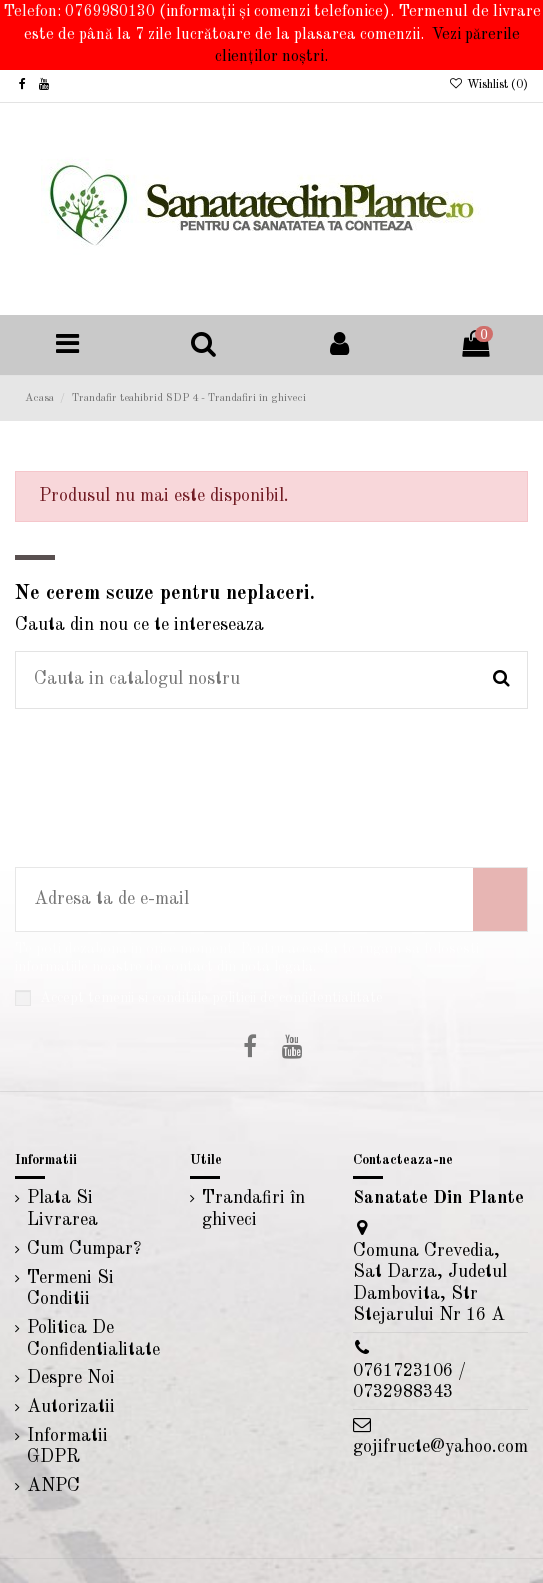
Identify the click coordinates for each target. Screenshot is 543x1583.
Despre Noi (71, 1378)
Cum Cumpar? (84, 1249)
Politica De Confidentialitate (93, 1339)
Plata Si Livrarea (62, 1209)
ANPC (53, 1486)
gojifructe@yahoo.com (440, 1447)
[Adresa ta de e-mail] (244, 899)
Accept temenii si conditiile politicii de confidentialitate (211, 998)
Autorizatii (71, 1407)
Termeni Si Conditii (70, 1289)
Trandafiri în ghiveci (253, 1209)
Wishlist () (488, 85)
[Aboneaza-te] (500, 899)
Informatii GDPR (67, 1447)
